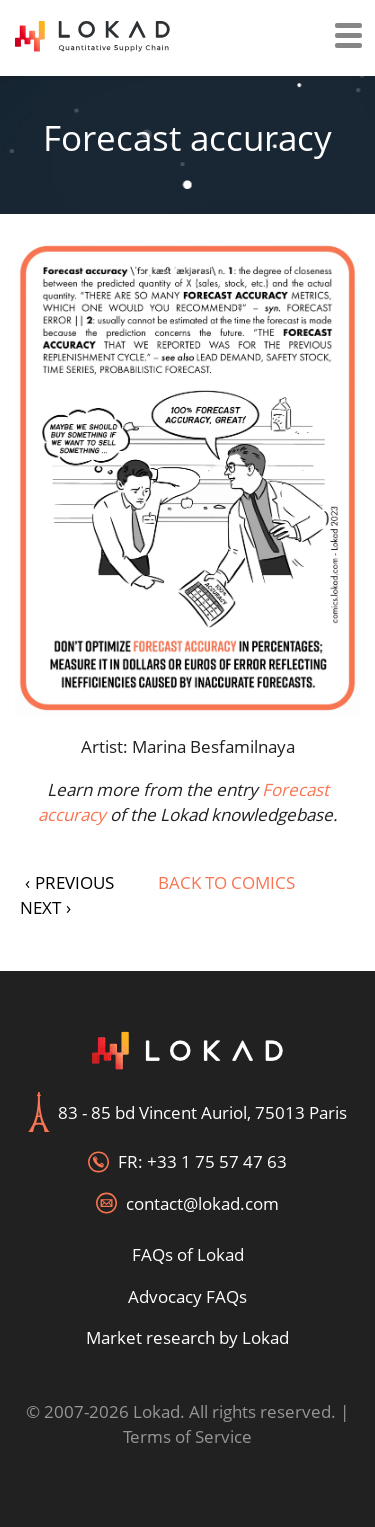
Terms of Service (187, 1436)
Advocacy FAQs (187, 1296)
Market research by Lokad (187, 1337)
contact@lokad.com (202, 1203)
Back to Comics (226, 882)
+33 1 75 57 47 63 (217, 1161)
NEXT (45, 907)
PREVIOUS (69, 882)
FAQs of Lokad (188, 1254)
